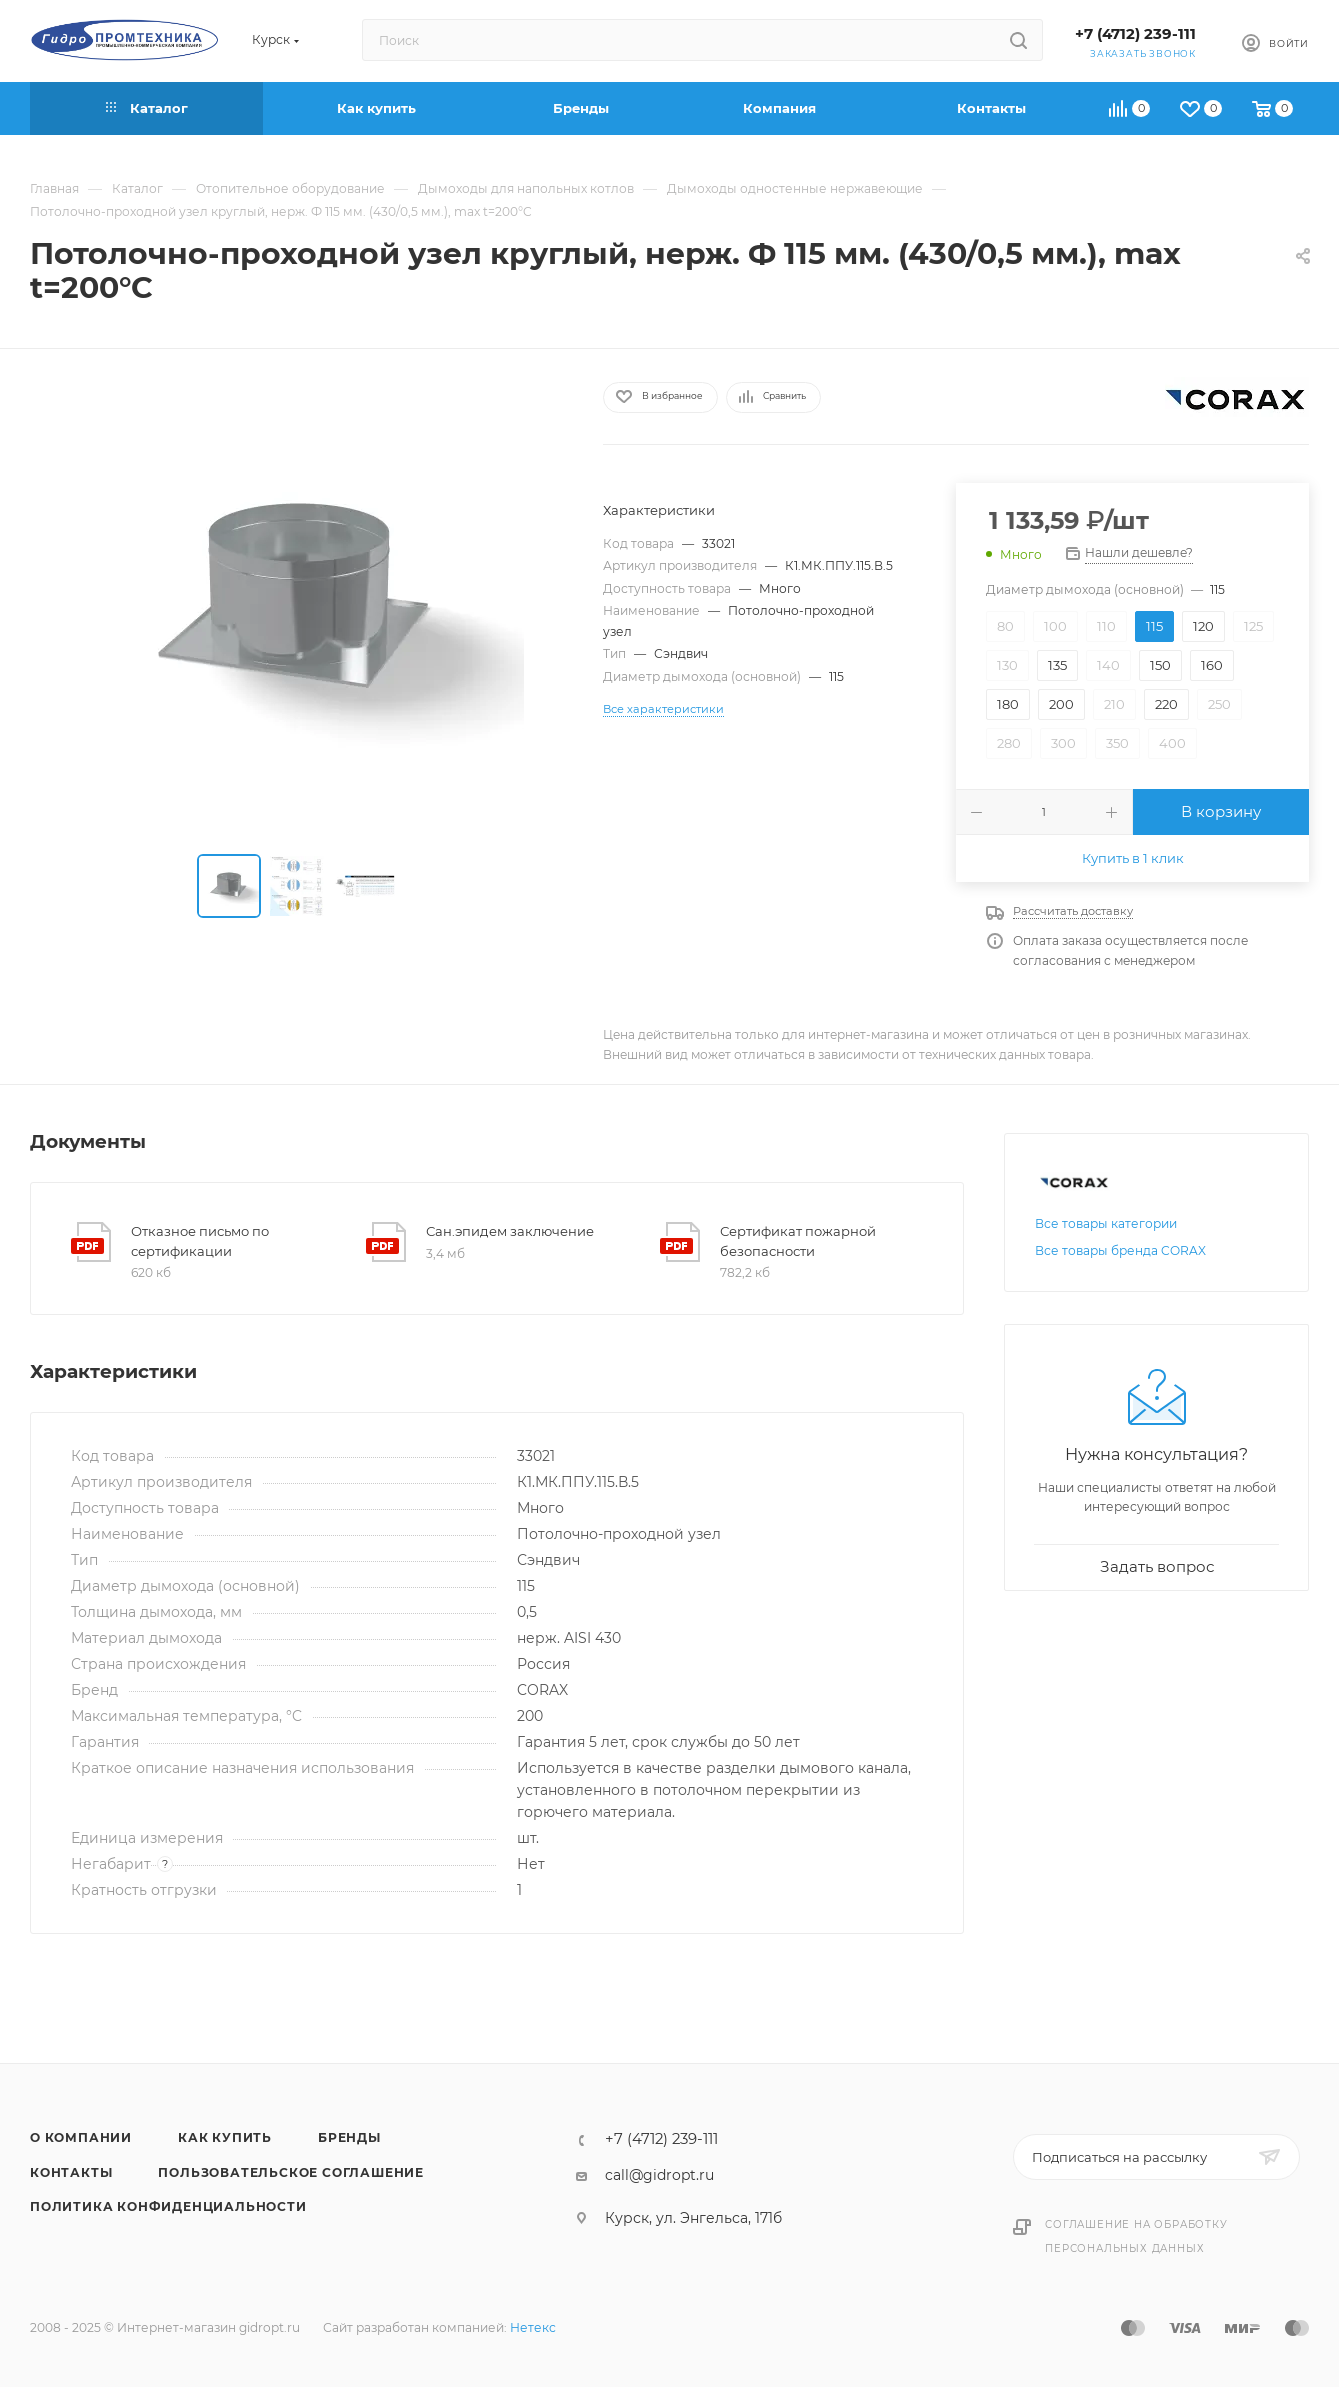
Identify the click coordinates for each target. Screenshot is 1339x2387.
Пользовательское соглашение (291, 2172)
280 (1009, 743)
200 (1061, 704)
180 (1008, 704)
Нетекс (533, 2327)
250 (1219, 704)
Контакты (71, 2172)
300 (1063, 743)
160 (1212, 665)
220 (1166, 704)
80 (1005, 626)
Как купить (225, 2137)
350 (1117, 743)
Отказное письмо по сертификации (200, 1241)
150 (1160, 665)
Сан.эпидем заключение (510, 1231)
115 (1154, 626)
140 (1108, 665)
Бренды (349, 2137)
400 (1172, 743)
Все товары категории (1106, 1223)
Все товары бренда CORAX (1120, 1250)
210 (1114, 704)
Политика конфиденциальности (168, 2206)
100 (1055, 626)
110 (1106, 626)
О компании (81, 2137)
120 (1203, 626)
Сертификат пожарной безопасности (798, 1241)
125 (1253, 626)
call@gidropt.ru (659, 2175)
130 (1007, 665)
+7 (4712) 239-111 (1135, 34)
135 (1057, 665)
